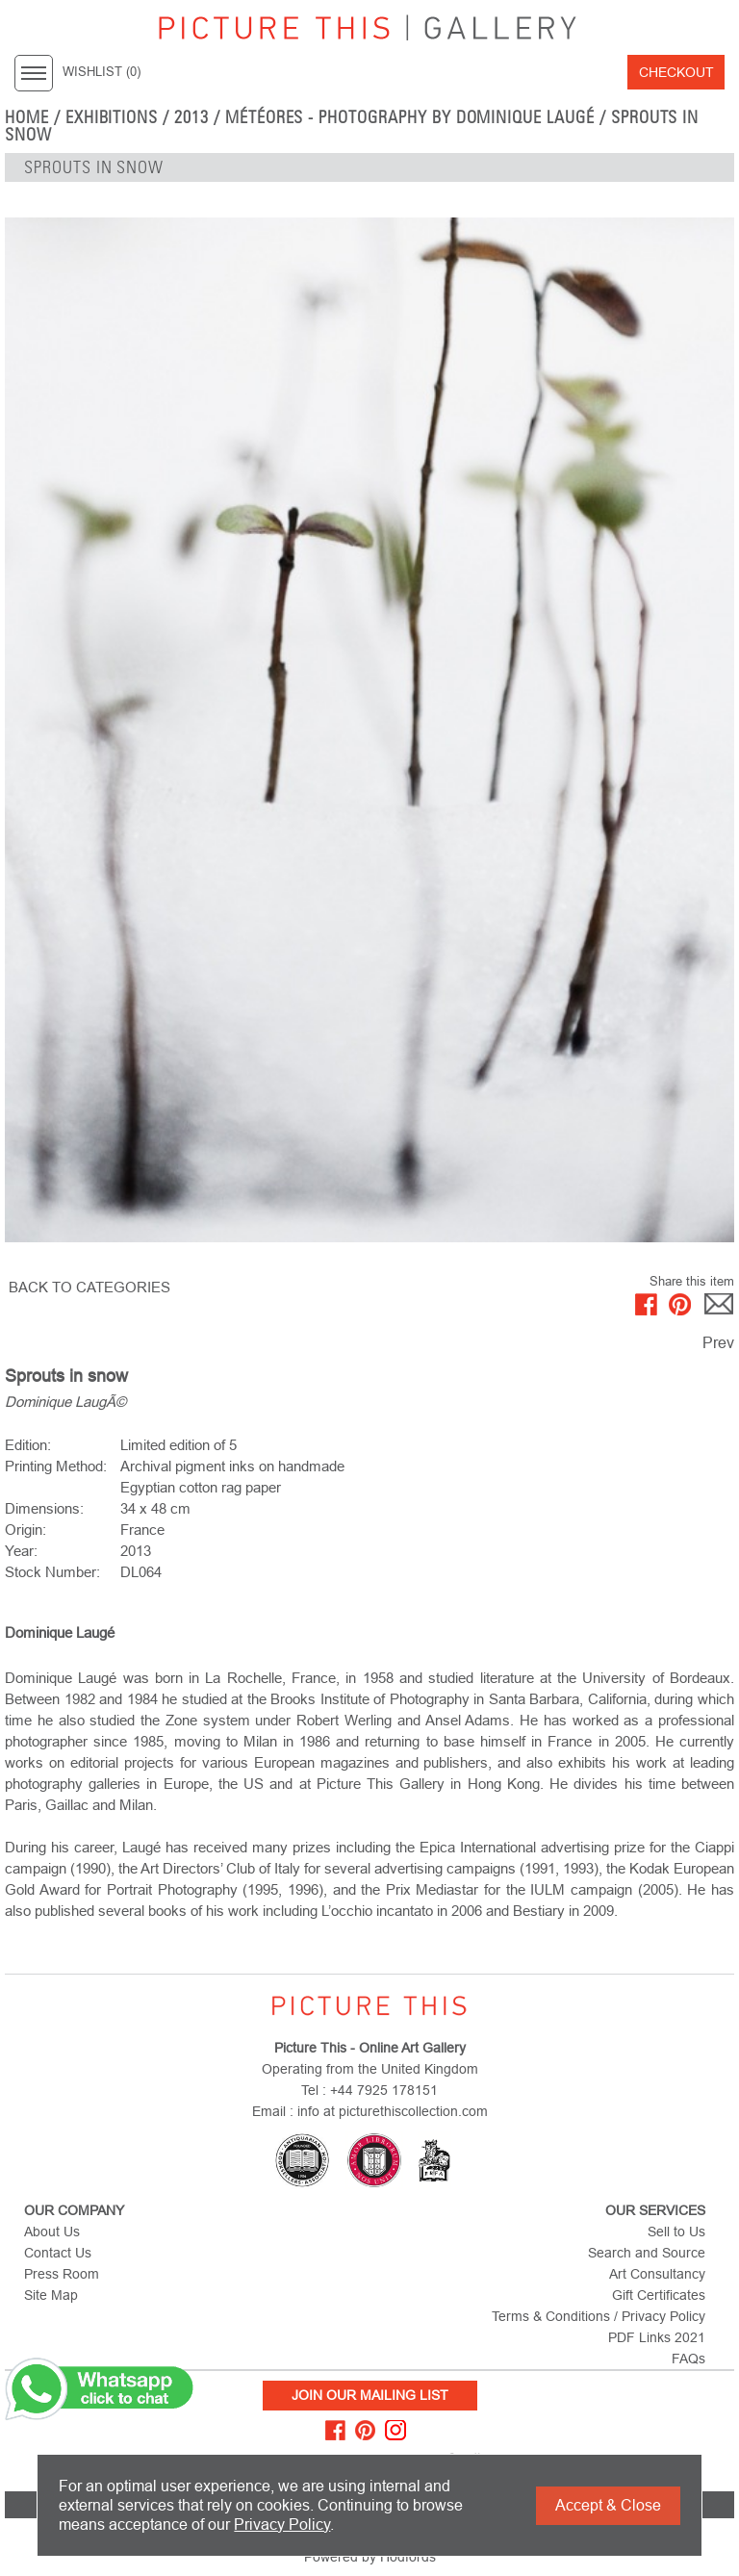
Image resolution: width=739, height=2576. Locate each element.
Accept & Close (608, 2505)
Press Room (61, 2274)
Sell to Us (676, 2231)
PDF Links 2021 (656, 2337)
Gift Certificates (658, 2295)
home (27, 117)
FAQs (688, 2358)
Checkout (676, 72)
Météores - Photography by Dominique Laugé (410, 117)
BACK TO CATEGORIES (89, 1287)
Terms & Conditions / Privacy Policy (598, 2316)
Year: (21, 1551)
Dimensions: (44, 1508)
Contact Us (57, 2252)
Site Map (51, 2295)
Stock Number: (52, 1572)
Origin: (25, 1529)
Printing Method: (56, 1466)
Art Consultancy (657, 2274)
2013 (191, 117)
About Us (52, 2231)
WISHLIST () (101, 72)
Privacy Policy (282, 2524)
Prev (718, 1343)
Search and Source (646, 2252)
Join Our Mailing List (370, 2395)
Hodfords (408, 2556)
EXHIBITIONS (112, 117)
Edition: (28, 1445)
